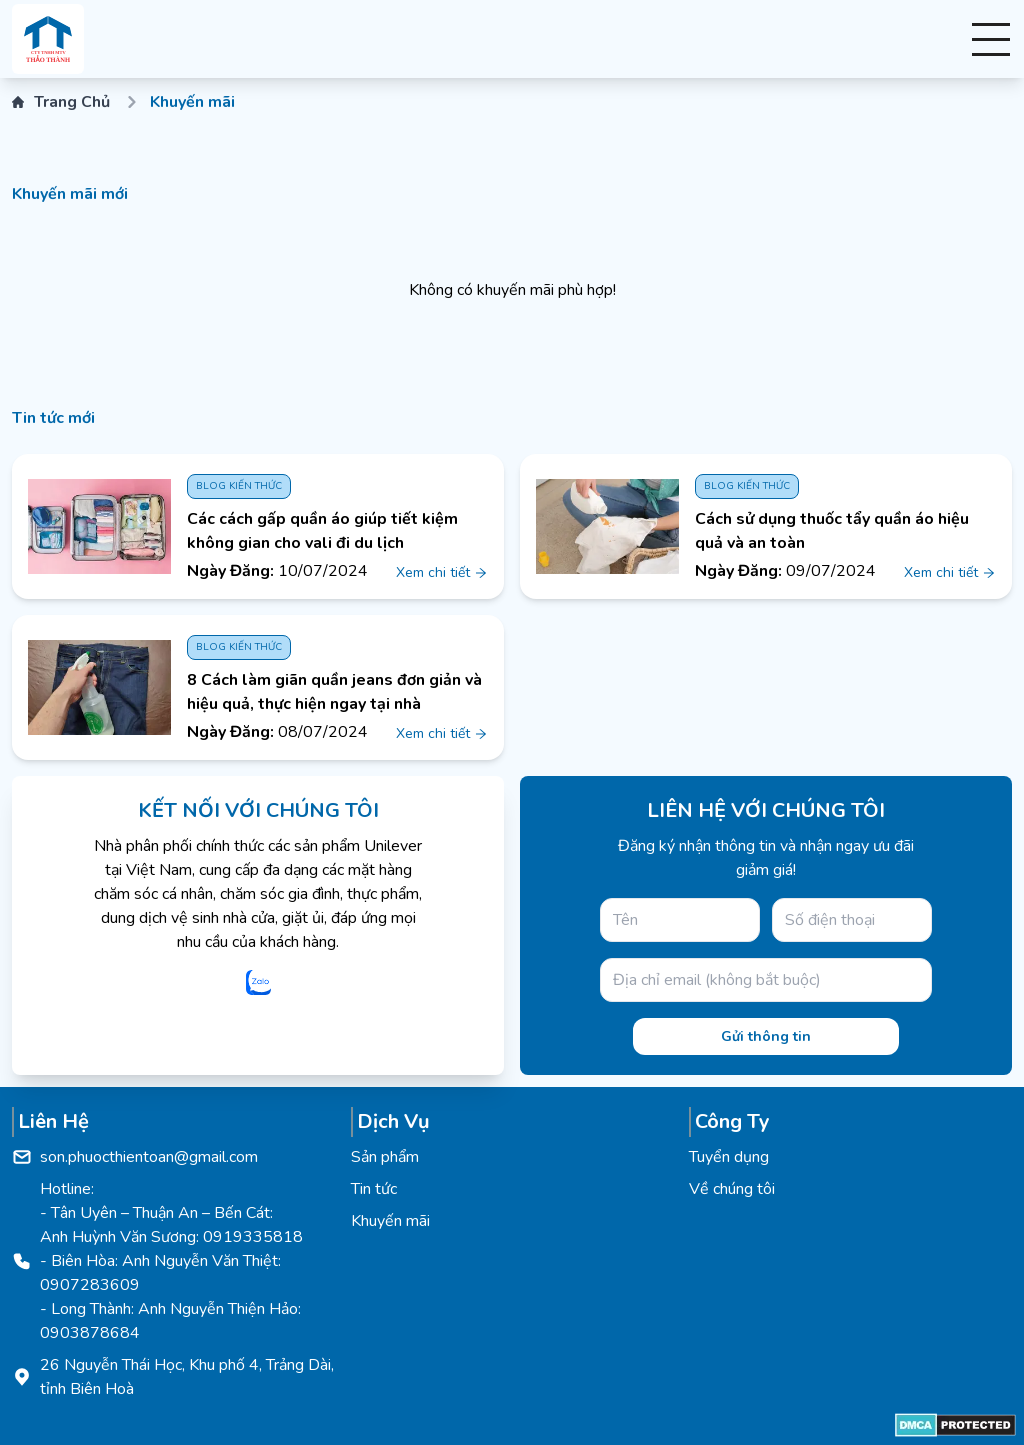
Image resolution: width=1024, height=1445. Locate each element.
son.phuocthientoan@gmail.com (149, 1157)
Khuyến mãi (390, 1221)
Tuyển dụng (729, 1157)
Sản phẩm (385, 1157)
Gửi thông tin (766, 1036)
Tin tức (374, 1189)
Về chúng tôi (732, 1189)
